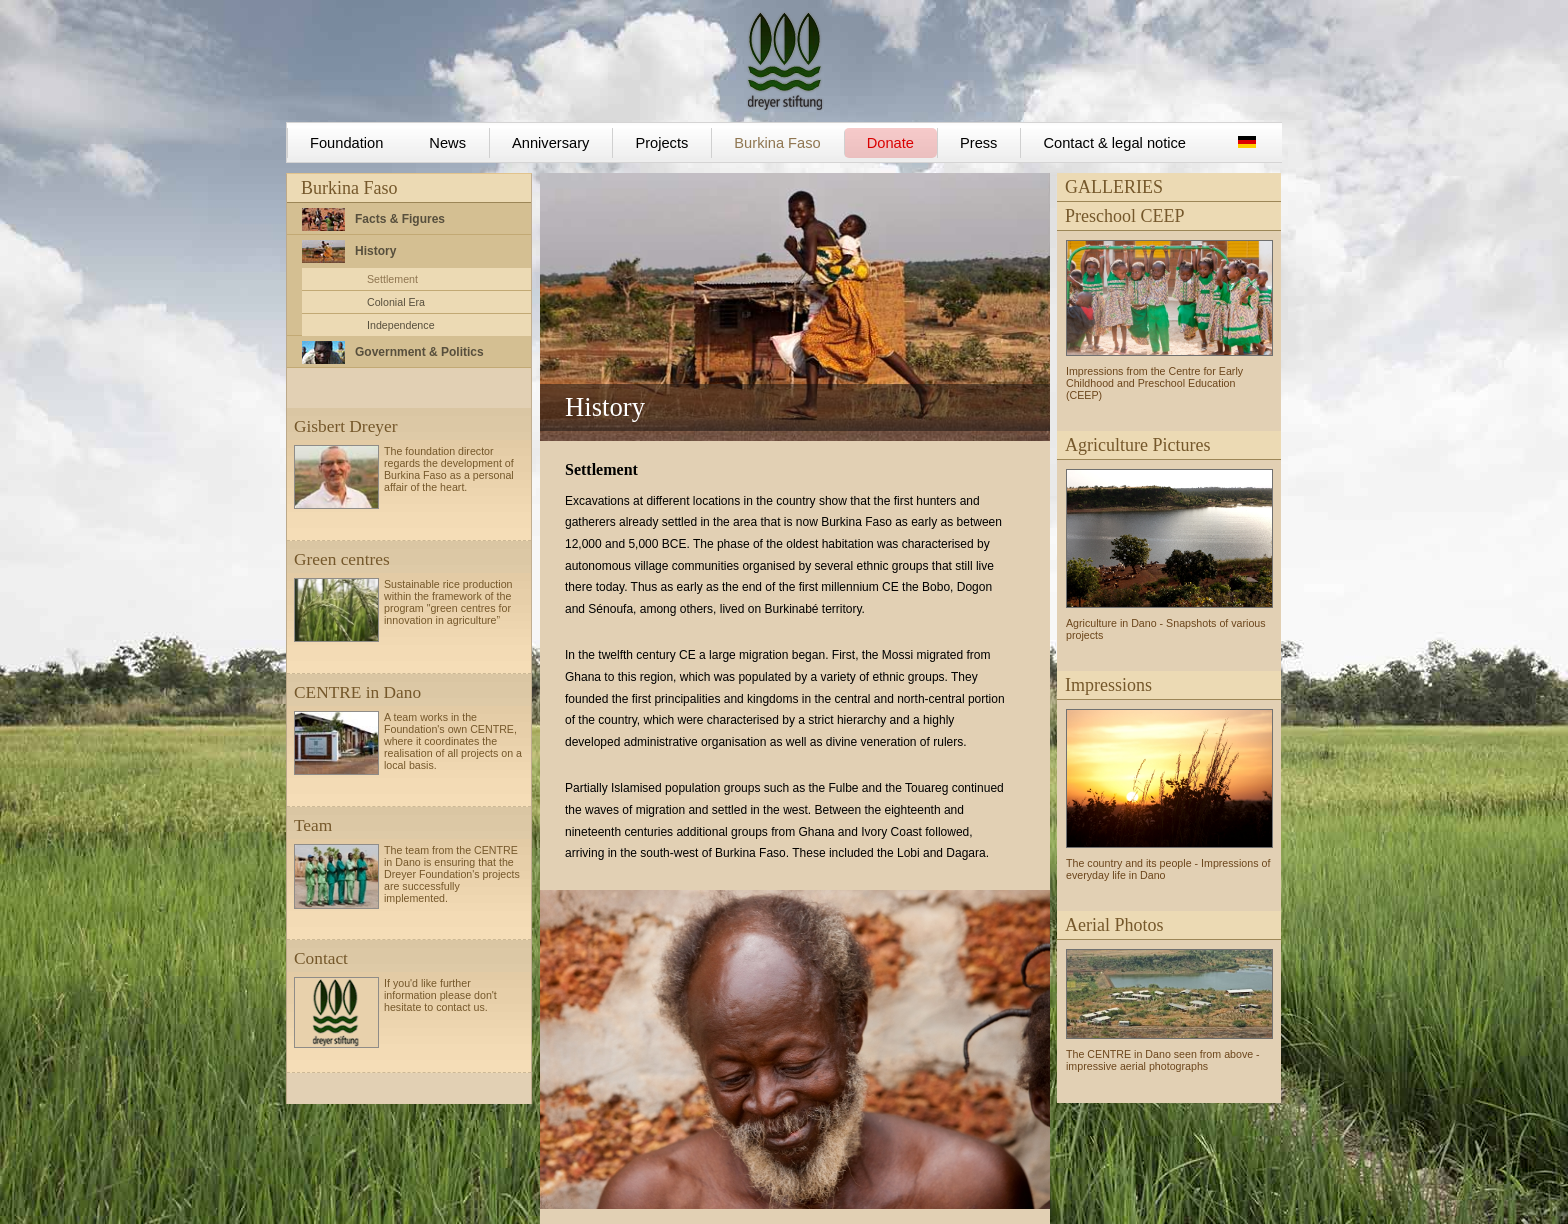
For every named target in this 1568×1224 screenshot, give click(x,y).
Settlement (392, 279)
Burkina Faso (777, 143)
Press (978, 143)
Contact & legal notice (1114, 143)
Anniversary (550, 143)
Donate (890, 143)
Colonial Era (396, 302)
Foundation (346, 143)
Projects (661, 143)
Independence (401, 325)
